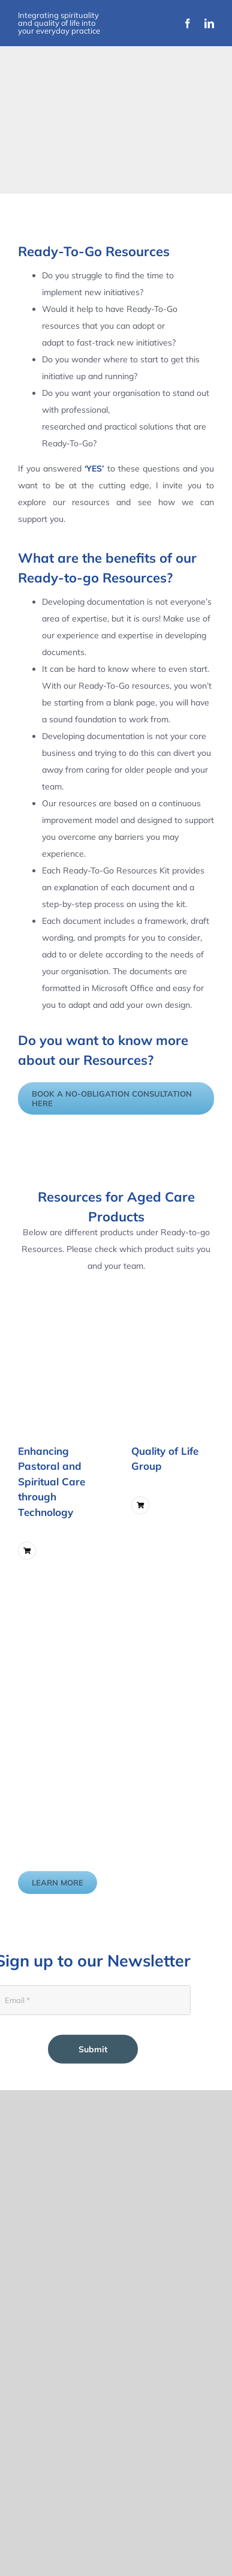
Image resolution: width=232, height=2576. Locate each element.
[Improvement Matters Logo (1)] (65, 155)
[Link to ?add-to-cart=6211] (140, 1505)
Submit (93, 2049)
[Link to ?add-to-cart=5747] (27, 1551)
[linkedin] (209, 23)
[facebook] (187, 23)
